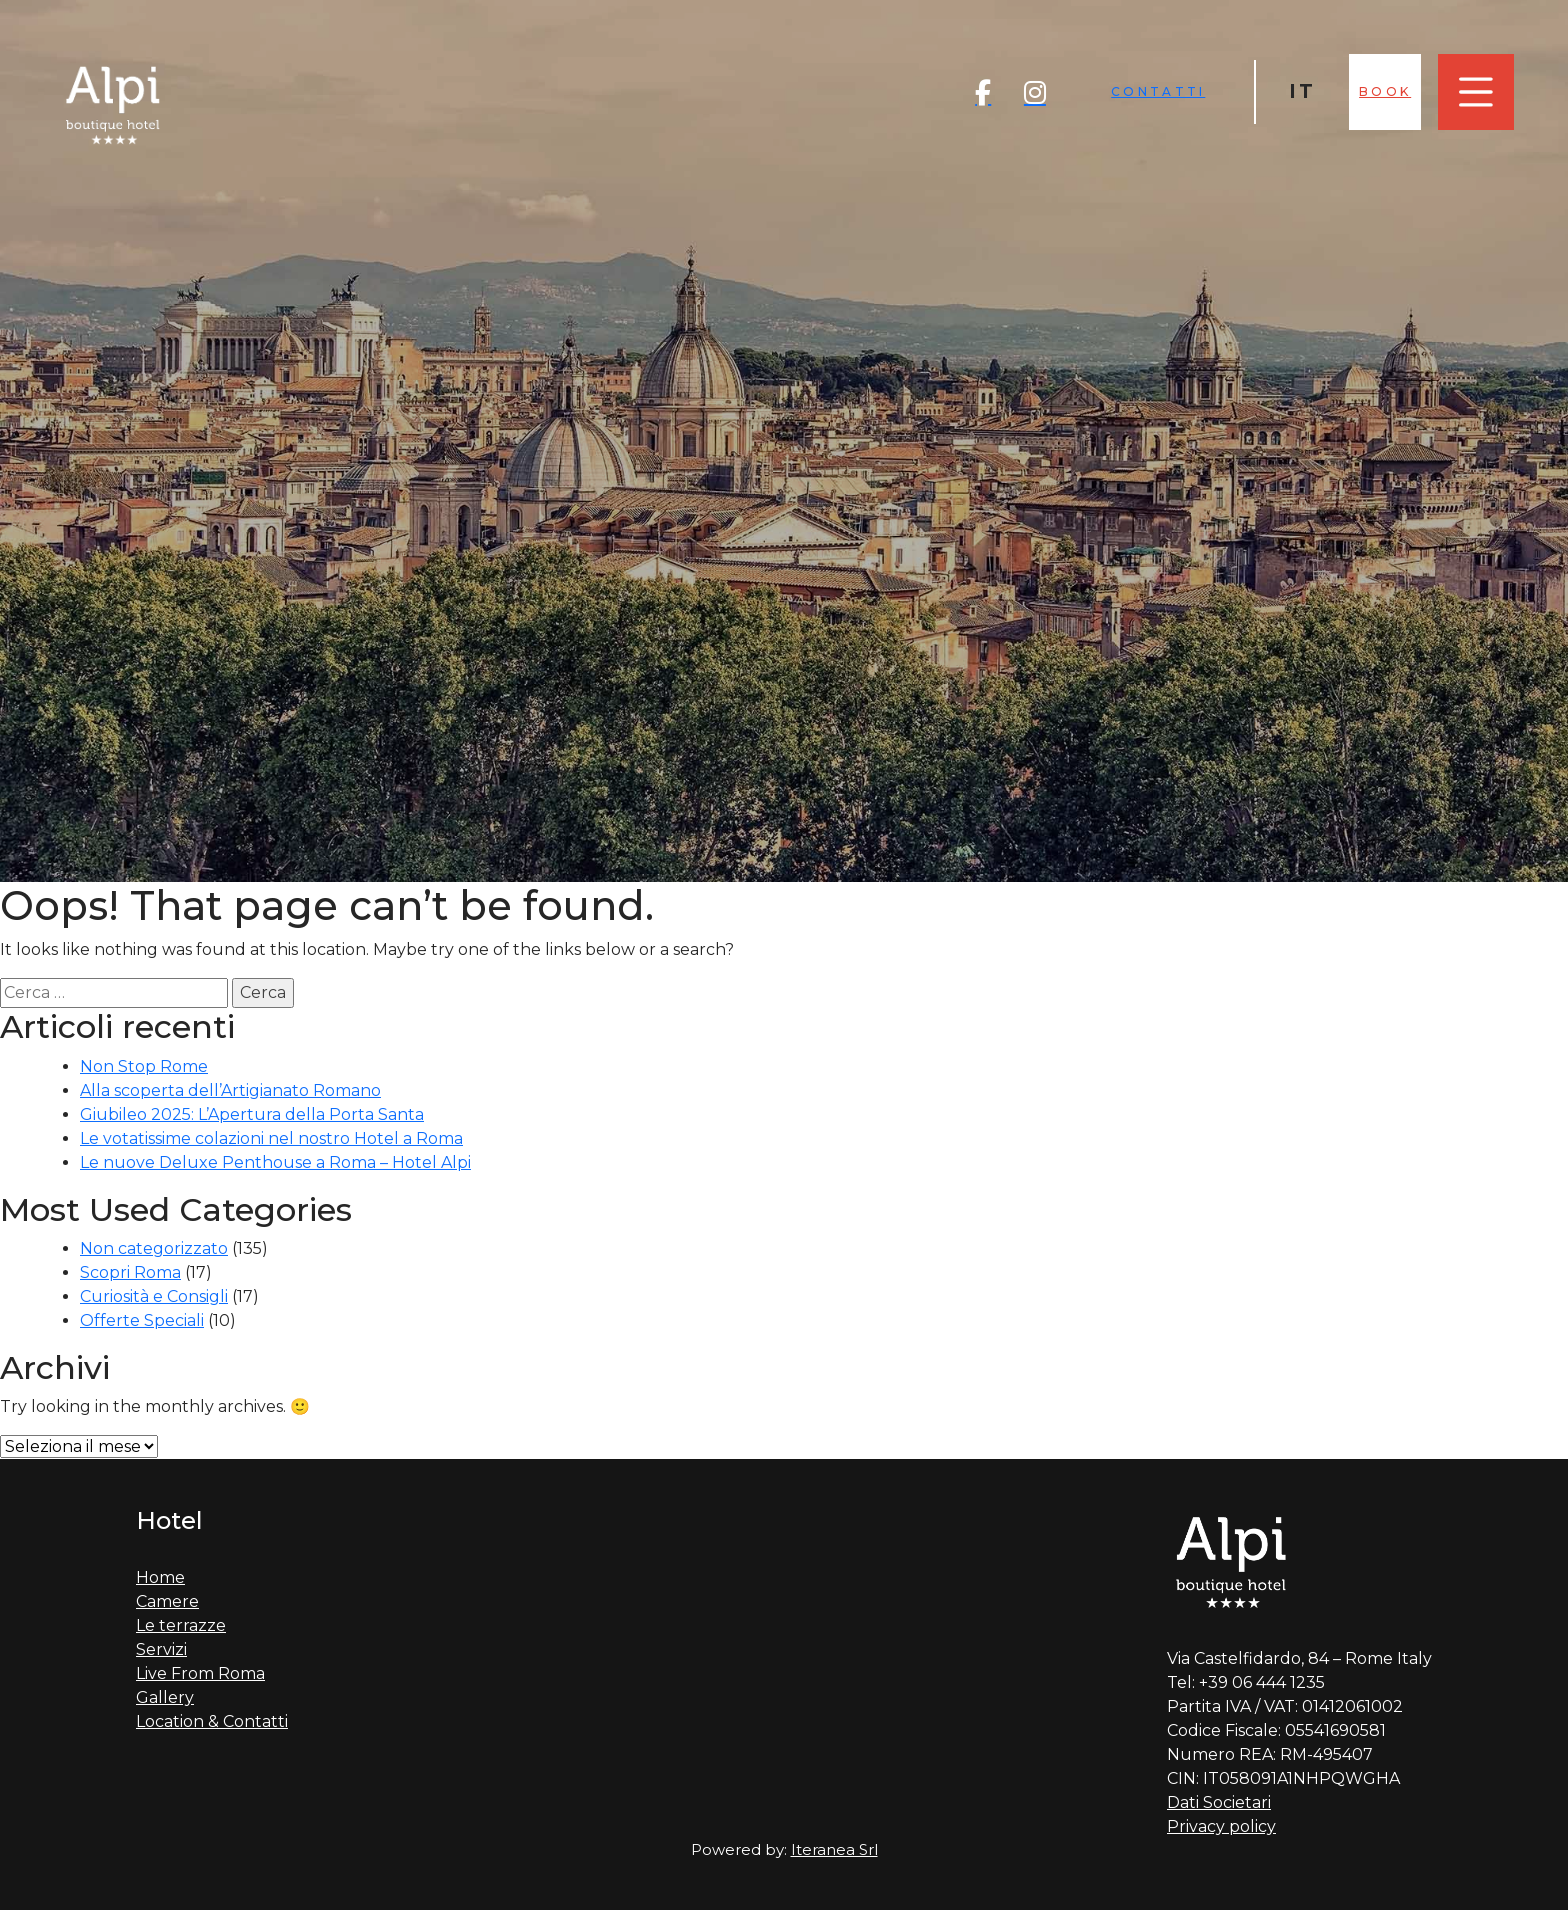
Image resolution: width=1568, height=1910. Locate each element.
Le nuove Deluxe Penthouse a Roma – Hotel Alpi (275, 1162)
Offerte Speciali (142, 1320)
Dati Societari (1219, 1802)
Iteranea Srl (834, 1849)
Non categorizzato (154, 1248)
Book (1385, 91)
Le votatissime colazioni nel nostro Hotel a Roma (271, 1138)
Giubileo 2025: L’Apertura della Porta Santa (252, 1114)
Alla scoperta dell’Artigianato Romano (230, 1090)
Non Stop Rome (144, 1066)
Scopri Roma (130, 1272)
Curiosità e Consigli (154, 1296)
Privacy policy (1221, 1826)
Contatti (1158, 91)
